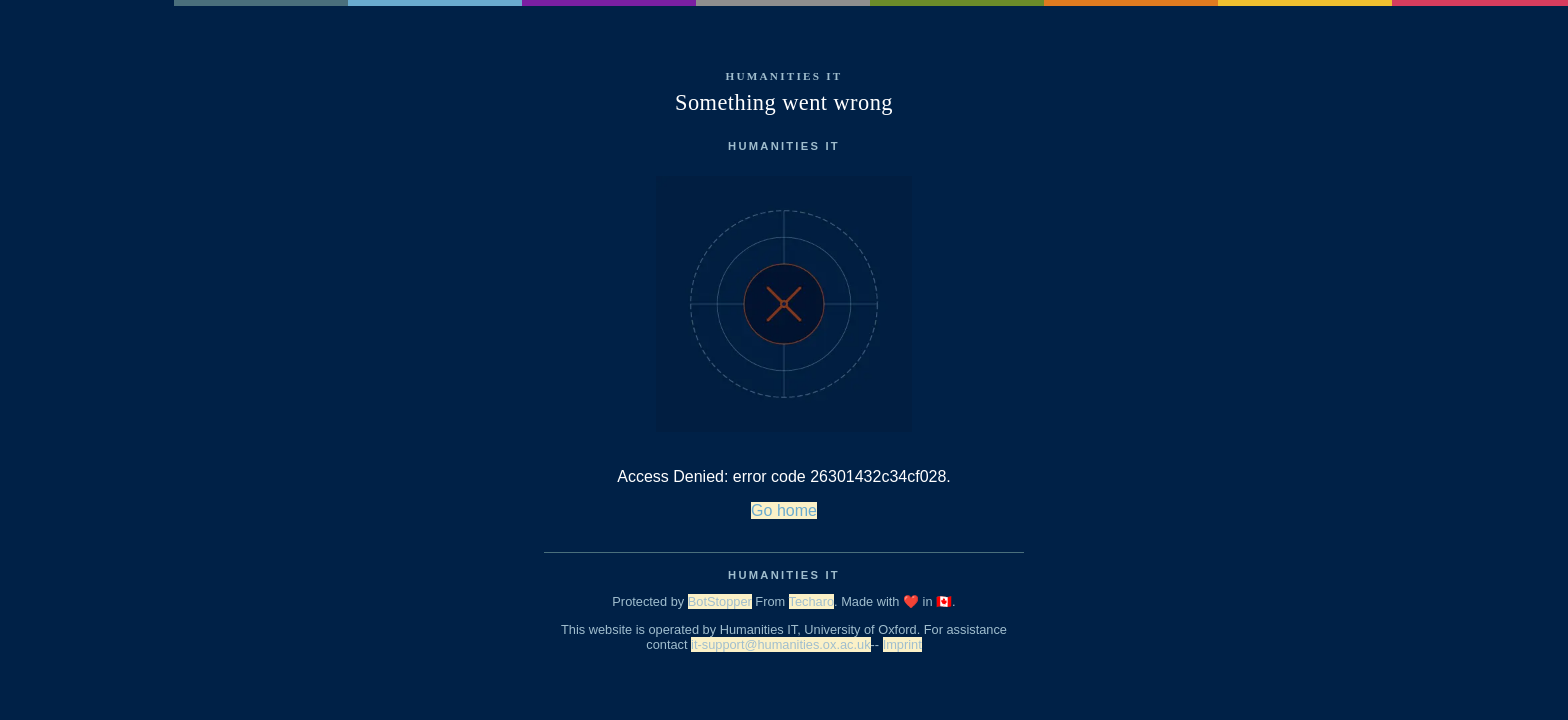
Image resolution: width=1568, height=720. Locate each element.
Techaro (812, 601)
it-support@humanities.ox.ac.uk (780, 644)
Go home (784, 510)
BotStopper (720, 601)
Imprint (902, 644)
